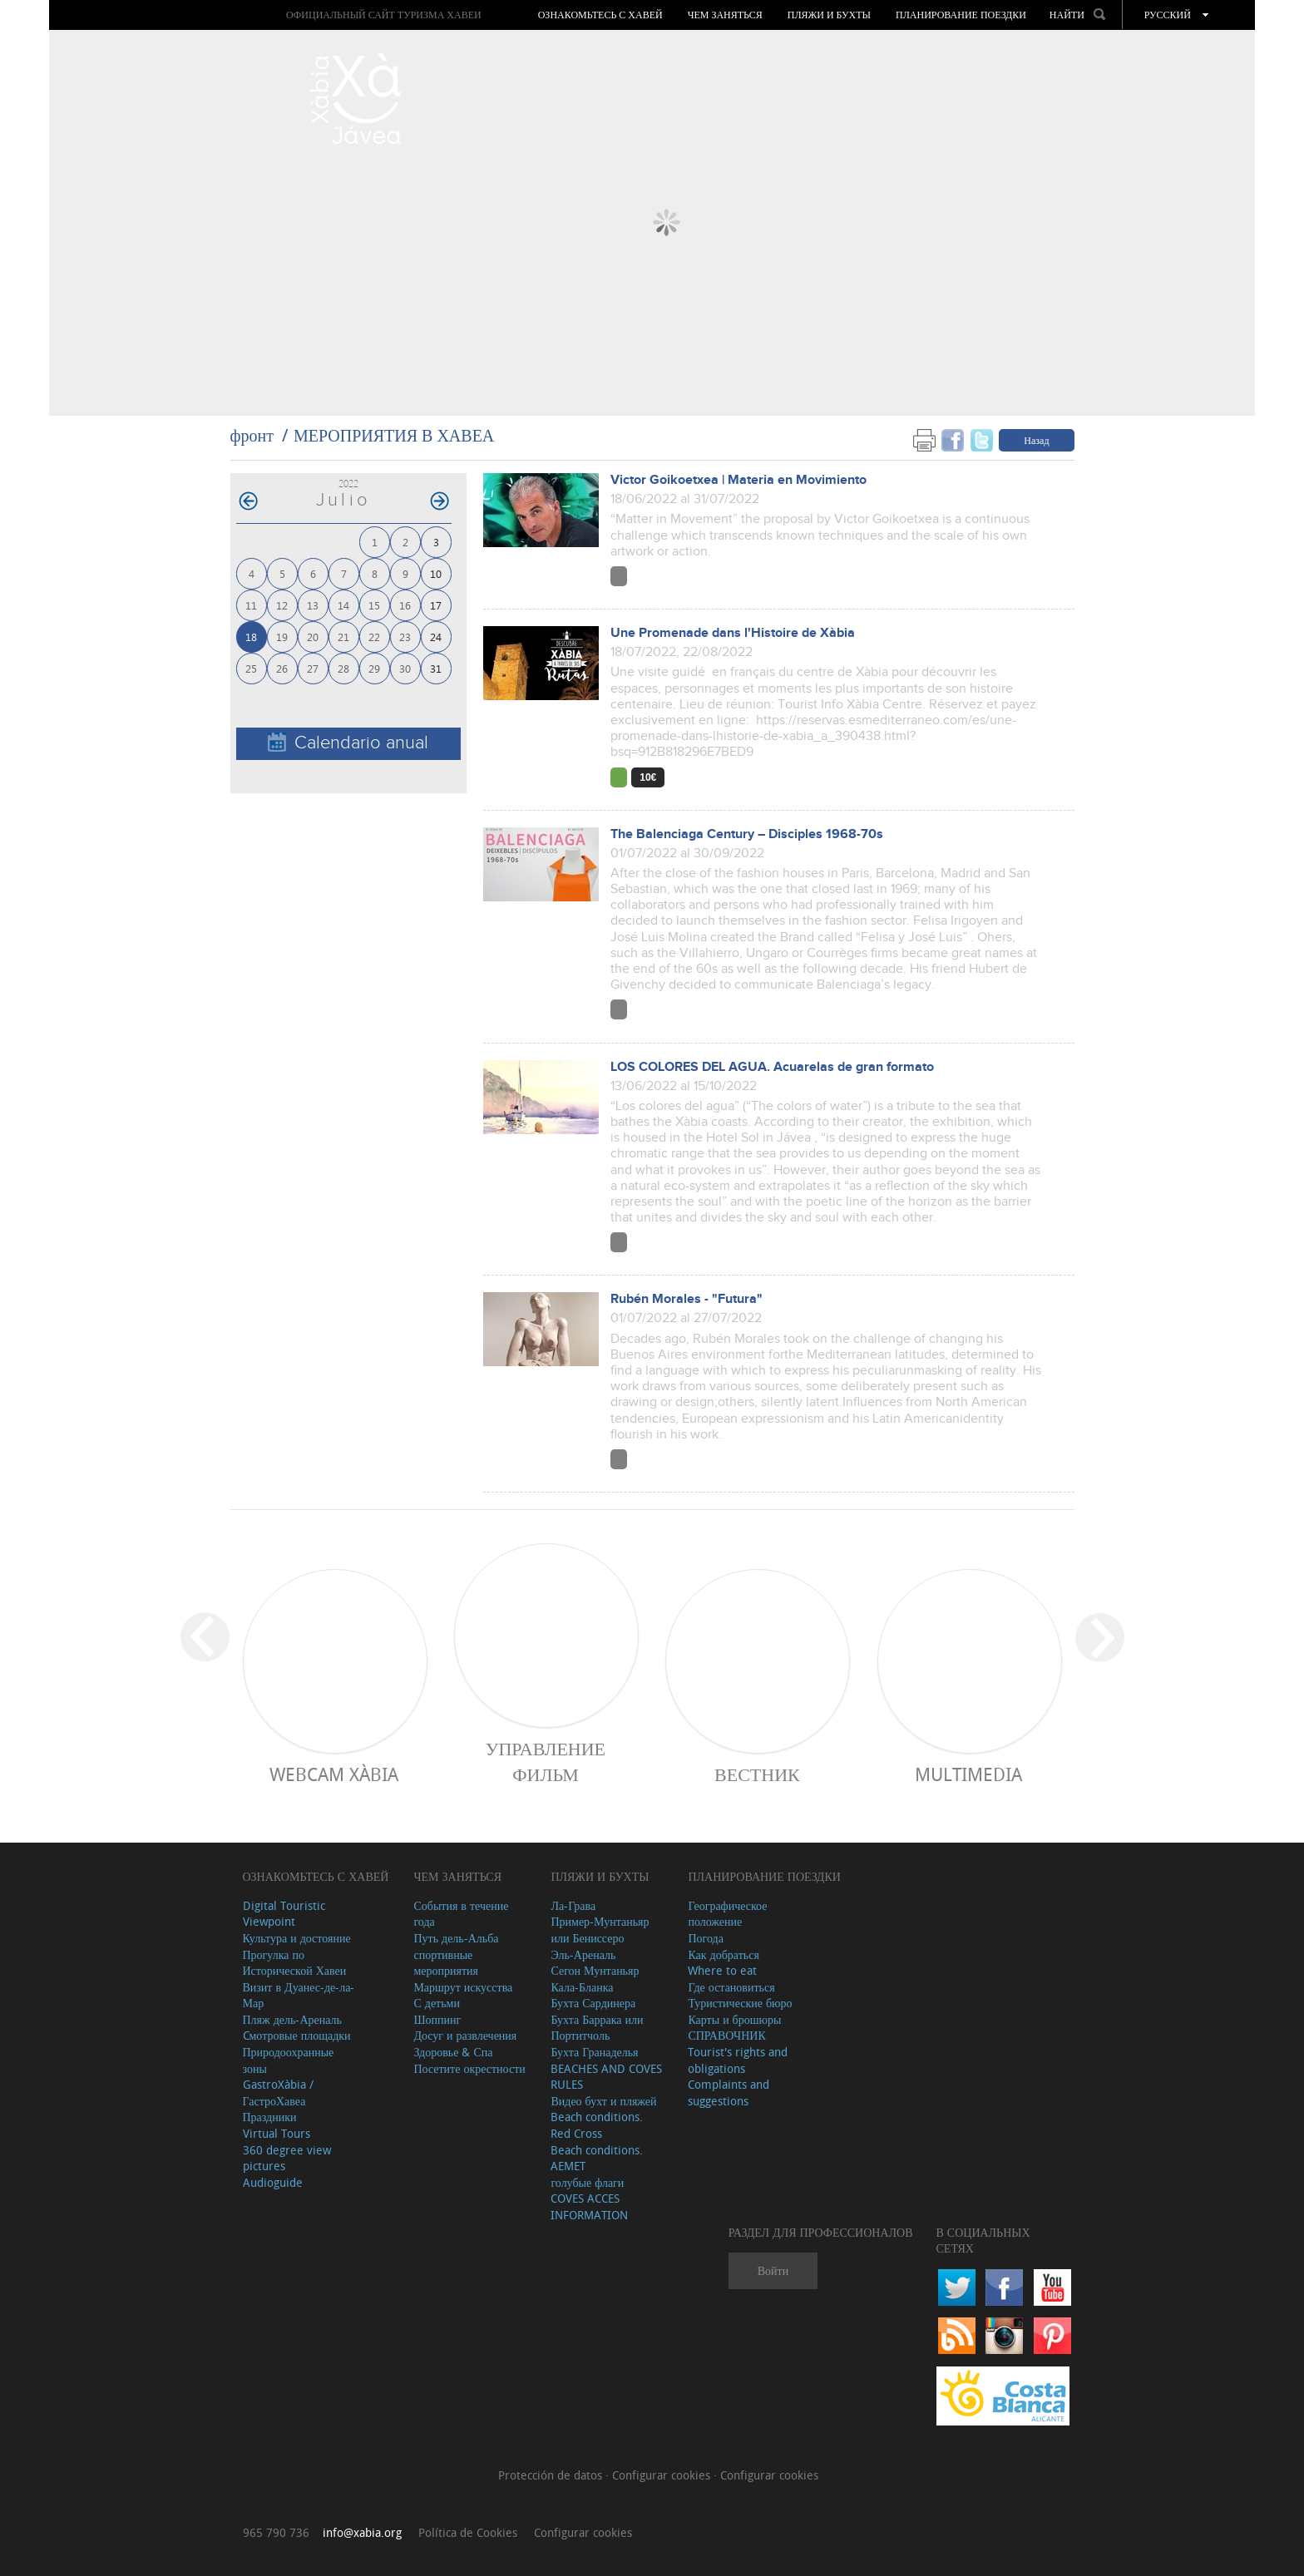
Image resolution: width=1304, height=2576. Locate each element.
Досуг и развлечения (464, 2035)
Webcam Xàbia (333, 1774)
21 (343, 636)
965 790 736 (276, 2532)
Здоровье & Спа (452, 2052)
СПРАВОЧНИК (726, 2035)
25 (251, 668)
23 (405, 636)
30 (405, 668)
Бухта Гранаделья (594, 2052)
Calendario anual (348, 743)
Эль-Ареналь (583, 1954)
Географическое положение (727, 1913)
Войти (773, 2270)
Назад (1036, 440)
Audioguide (273, 2182)
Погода (705, 1938)
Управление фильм (545, 1761)
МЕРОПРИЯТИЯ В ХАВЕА (394, 435)
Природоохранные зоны (288, 2060)
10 (436, 573)
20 (313, 636)
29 (374, 668)
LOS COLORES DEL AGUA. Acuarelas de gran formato (772, 1067)
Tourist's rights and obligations (738, 2060)
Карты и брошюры (734, 2019)
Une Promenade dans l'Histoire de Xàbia (732, 633)
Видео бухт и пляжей (603, 2101)
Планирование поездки (961, 15)
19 (282, 636)
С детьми (436, 2003)
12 (282, 605)
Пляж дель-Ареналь (292, 2019)
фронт (252, 435)
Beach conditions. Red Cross (597, 2125)
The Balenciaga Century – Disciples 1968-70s (746, 834)
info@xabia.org (362, 2532)
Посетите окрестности (469, 2068)
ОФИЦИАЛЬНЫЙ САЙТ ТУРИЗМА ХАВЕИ (384, 14)
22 (374, 636)
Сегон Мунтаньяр (595, 1970)
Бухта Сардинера (593, 2003)
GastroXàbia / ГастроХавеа (278, 2092)
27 (313, 668)
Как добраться (723, 1954)
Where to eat (722, 1970)
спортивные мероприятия (445, 1963)
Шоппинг (437, 2019)
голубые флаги (587, 2182)
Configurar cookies (663, 2475)
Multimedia (968, 1774)
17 (436, 605)
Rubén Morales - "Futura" (686, 1299)
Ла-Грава (573, 1905)
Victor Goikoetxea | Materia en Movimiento (738, 480)
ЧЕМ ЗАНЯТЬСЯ (725, 15)
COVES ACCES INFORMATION (589, 2206)
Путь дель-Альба (455, 1938)
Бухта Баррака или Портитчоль (597, 2027)
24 (436, 636)
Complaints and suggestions (728, 2092)
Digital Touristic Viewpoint (284, 1913)
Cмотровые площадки (297, 2035)
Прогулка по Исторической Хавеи (295, 1963)
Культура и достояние (297, 1938)
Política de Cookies (467, 2532)
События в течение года (460, 1913)
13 (313, 605)
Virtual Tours (276, 2133)
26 (282, 668)
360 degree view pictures (287, 2158)
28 (343, 668)
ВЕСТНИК (757, 1774)
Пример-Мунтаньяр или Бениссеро (600, 1929)
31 (436, 668)
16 (405, 605)
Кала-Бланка (582, 1987)
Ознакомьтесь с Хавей (600, 15)
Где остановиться (731, 1987)
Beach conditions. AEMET (597, 2158)
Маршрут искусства (462, 1987)
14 (343, 605)
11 (251, 605)
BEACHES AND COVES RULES (606, 2076)
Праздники (270, 2116)
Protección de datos (551, 2475)
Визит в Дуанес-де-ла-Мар (299, 1995)
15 (374, 605)
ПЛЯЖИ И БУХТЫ (829, 15)
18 (251, 636)
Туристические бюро (740, 2003)
